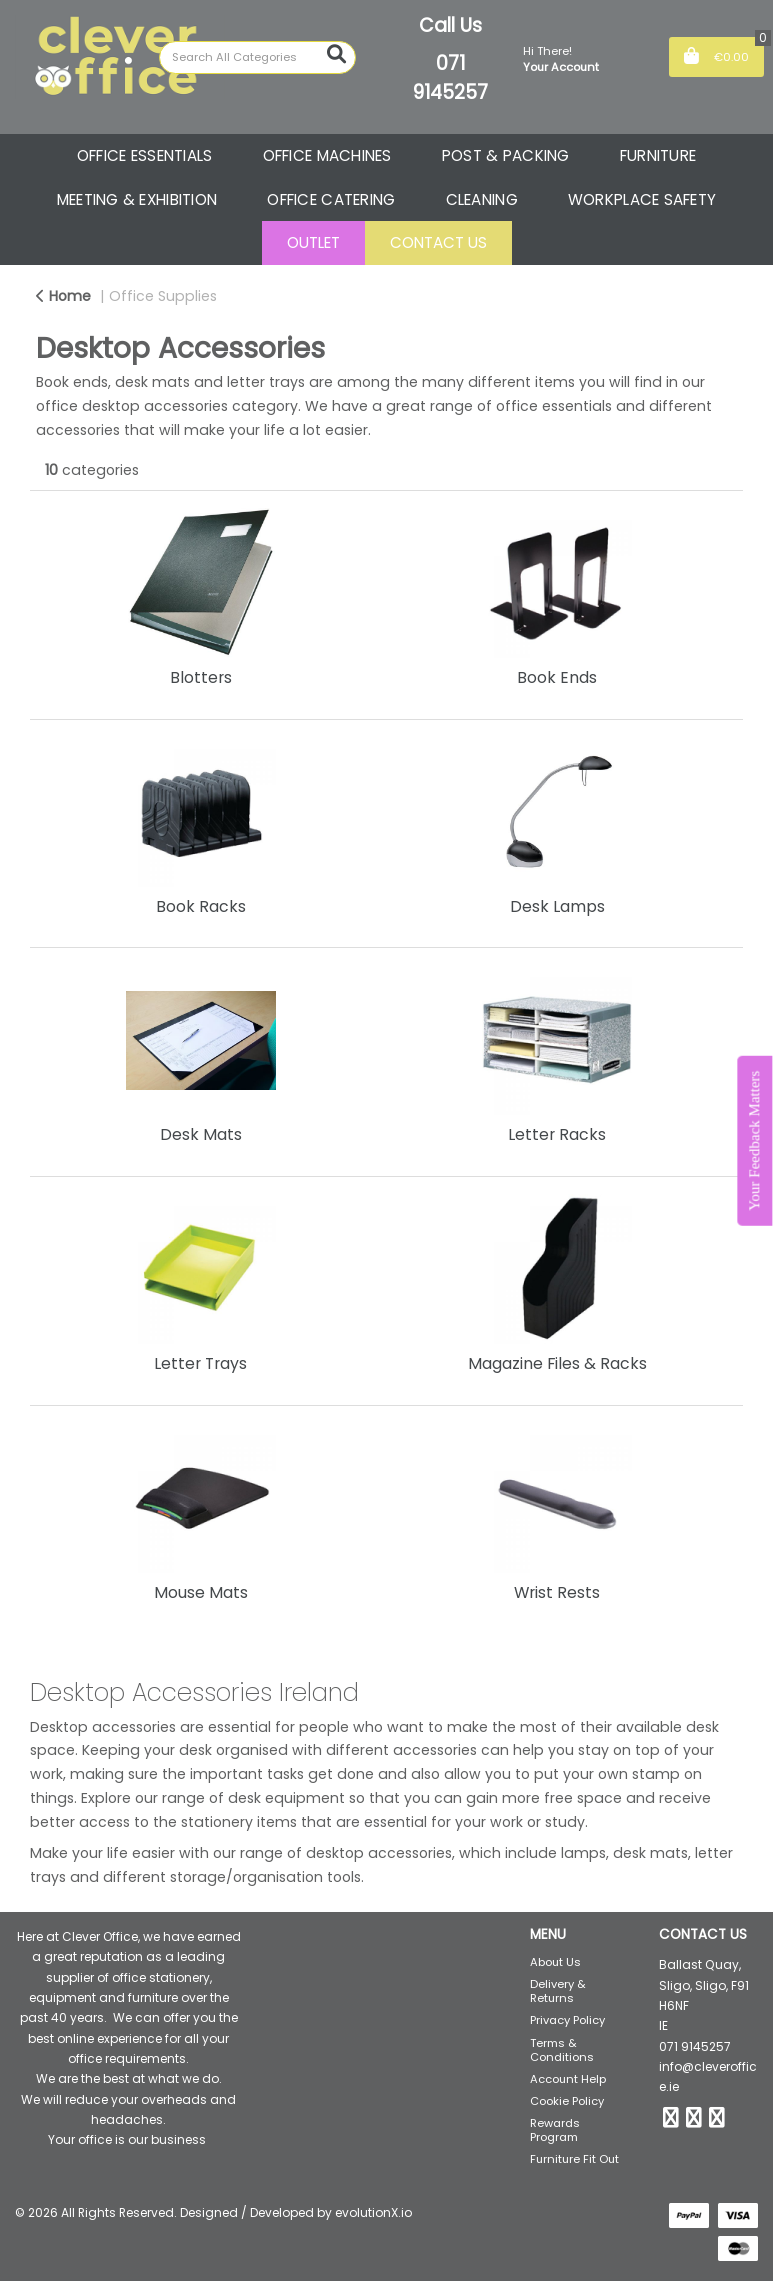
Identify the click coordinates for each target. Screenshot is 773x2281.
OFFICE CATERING (331, 199)
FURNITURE (658, 155)
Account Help (568, 2079)
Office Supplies (163, 296)
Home (63, 296)
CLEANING (482, 199)
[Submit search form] (336, 54)
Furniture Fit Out (574, 2159)
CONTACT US (438, 242)
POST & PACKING (506, 155)
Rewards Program (555, 2130)
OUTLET (313, 242)
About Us (555, 1962)
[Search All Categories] (258, 57)
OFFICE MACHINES (327, 155)
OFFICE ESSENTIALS (145, 155)
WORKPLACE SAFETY (642, 199)
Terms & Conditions (562, 2050)
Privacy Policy (567, 2020)
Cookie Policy (567, 2101)
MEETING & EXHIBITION (137, 199)
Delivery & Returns (558, 1991)
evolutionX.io (373, 2212)
